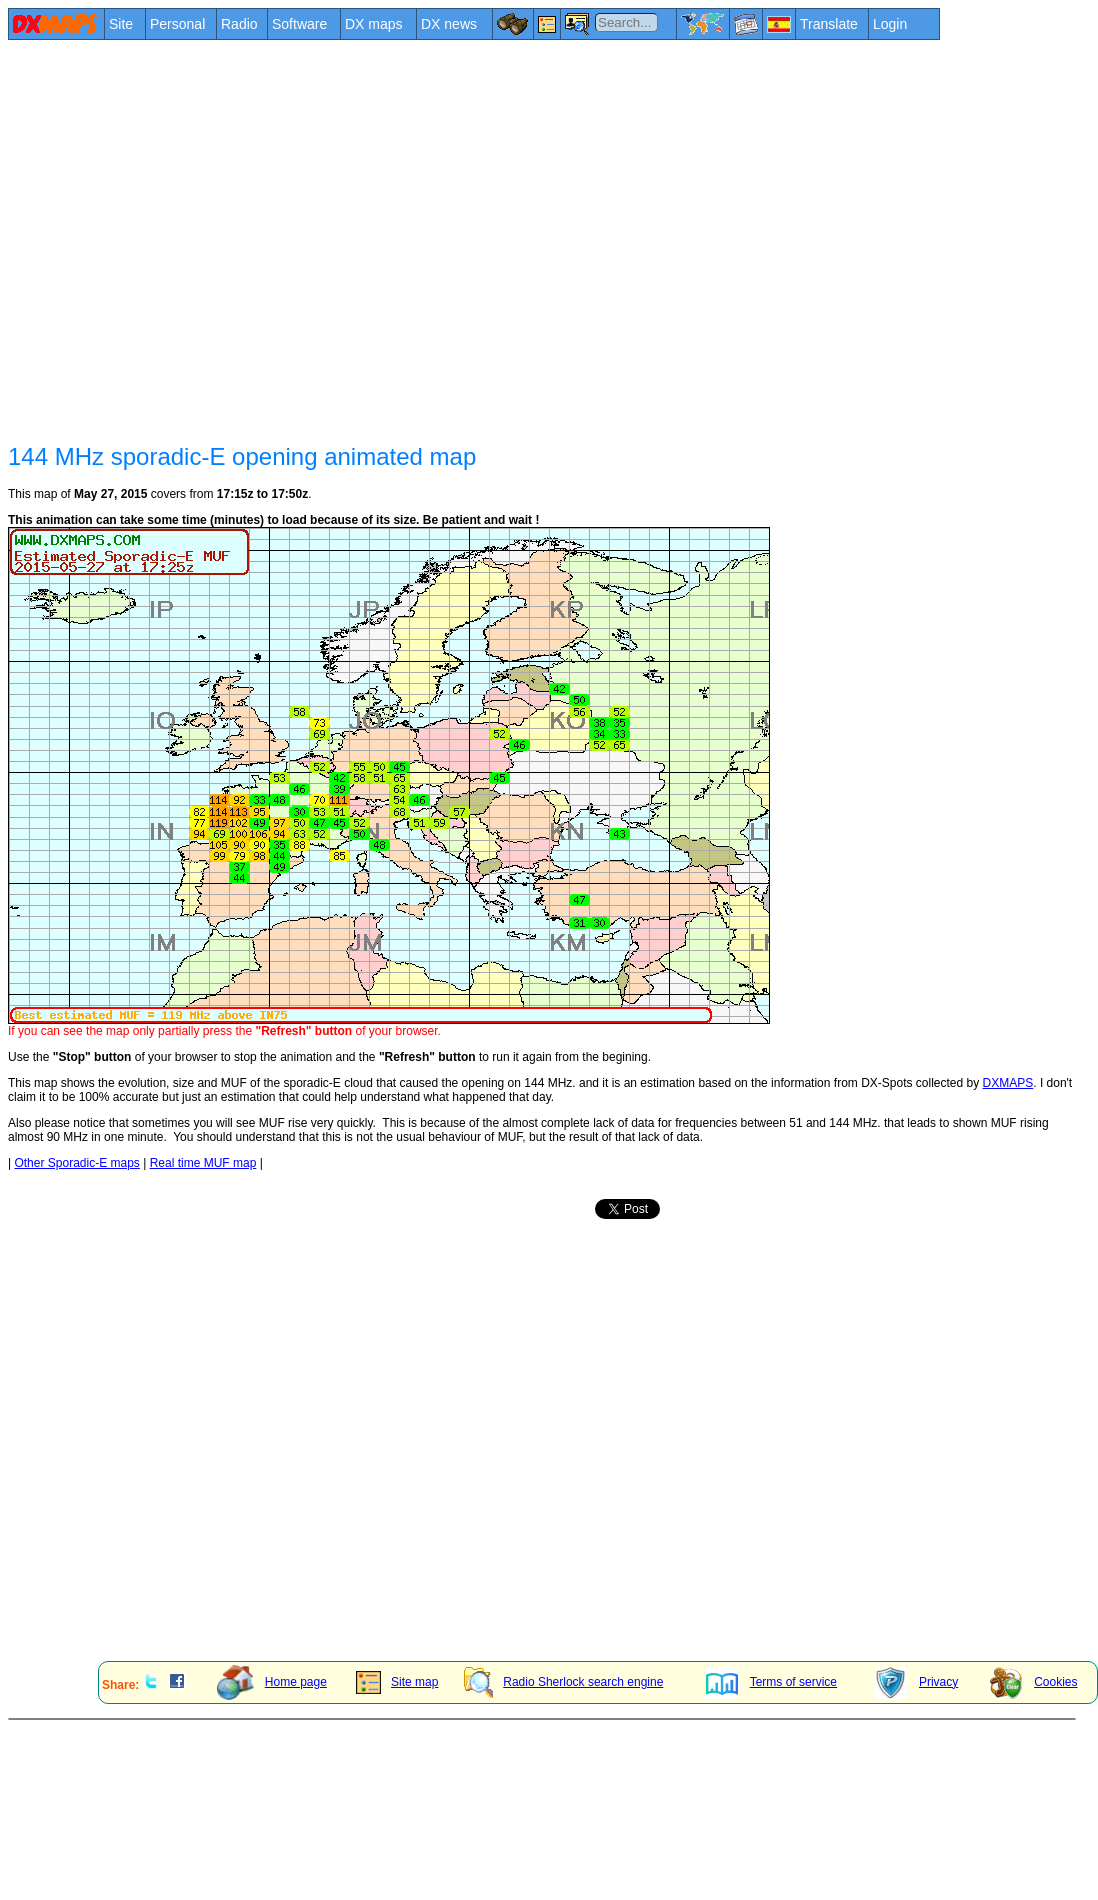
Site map (397, 1682)
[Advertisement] (187, 239)
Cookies (1033, 1682)
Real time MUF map (203, 1163)
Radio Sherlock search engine (563, 1682)
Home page (272, 1682)
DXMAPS (1008, 1083)
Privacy (916, 1682)
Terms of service (771, 1682)
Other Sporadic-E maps (76, 1163)
